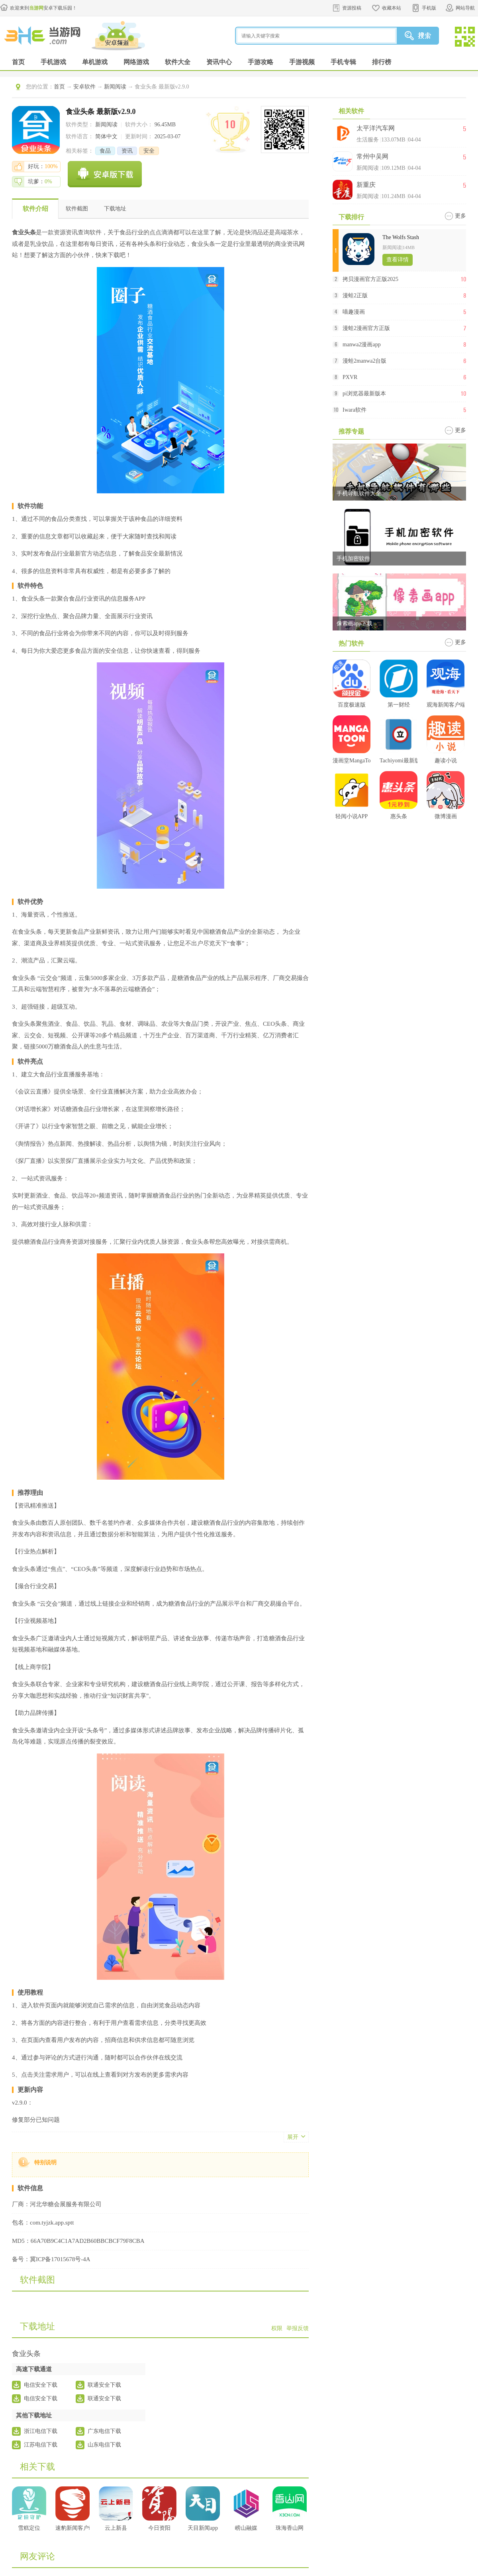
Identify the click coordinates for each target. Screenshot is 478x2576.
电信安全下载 (40, 2385)
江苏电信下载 (40, 2445)
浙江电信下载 (40, 2431)
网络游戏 (136, 62)
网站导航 (465, 8)
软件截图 (77, 209)
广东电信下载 (104, 2431)
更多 (460, 216)
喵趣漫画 (354, 312)
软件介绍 (35, 208)
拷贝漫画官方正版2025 (370, 279)
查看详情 (397, 260)
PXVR (350, 377)
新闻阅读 (115, 87)
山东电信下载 (104, 2445)
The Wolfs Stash (400, 237)
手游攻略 (260, 62)
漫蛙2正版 (355, 295)
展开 (292, 2137)
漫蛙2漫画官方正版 (366, 328)
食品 (105, 151)
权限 (276, 2328)
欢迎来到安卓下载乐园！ (43, 8)
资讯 (127, 151)
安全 (149, 151)
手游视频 (302, 62)
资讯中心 (219, 62)
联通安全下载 (104, 2385)
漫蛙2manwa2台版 (364, 361)
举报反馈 (297, 2328)
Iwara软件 (354, 410)
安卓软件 (84, 87)
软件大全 (177, 62)
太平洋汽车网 (376, 128)
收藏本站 (391, 8)
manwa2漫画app (362, 345)
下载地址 (115, 209)
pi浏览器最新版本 (364, 394)
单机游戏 (95, 62)
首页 (18, 62)
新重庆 (366, 184)
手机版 (429, 8)
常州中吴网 (372, 156)
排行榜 (381, 62)
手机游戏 (53, 62)
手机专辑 (343, 62)
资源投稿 (351, 8)
